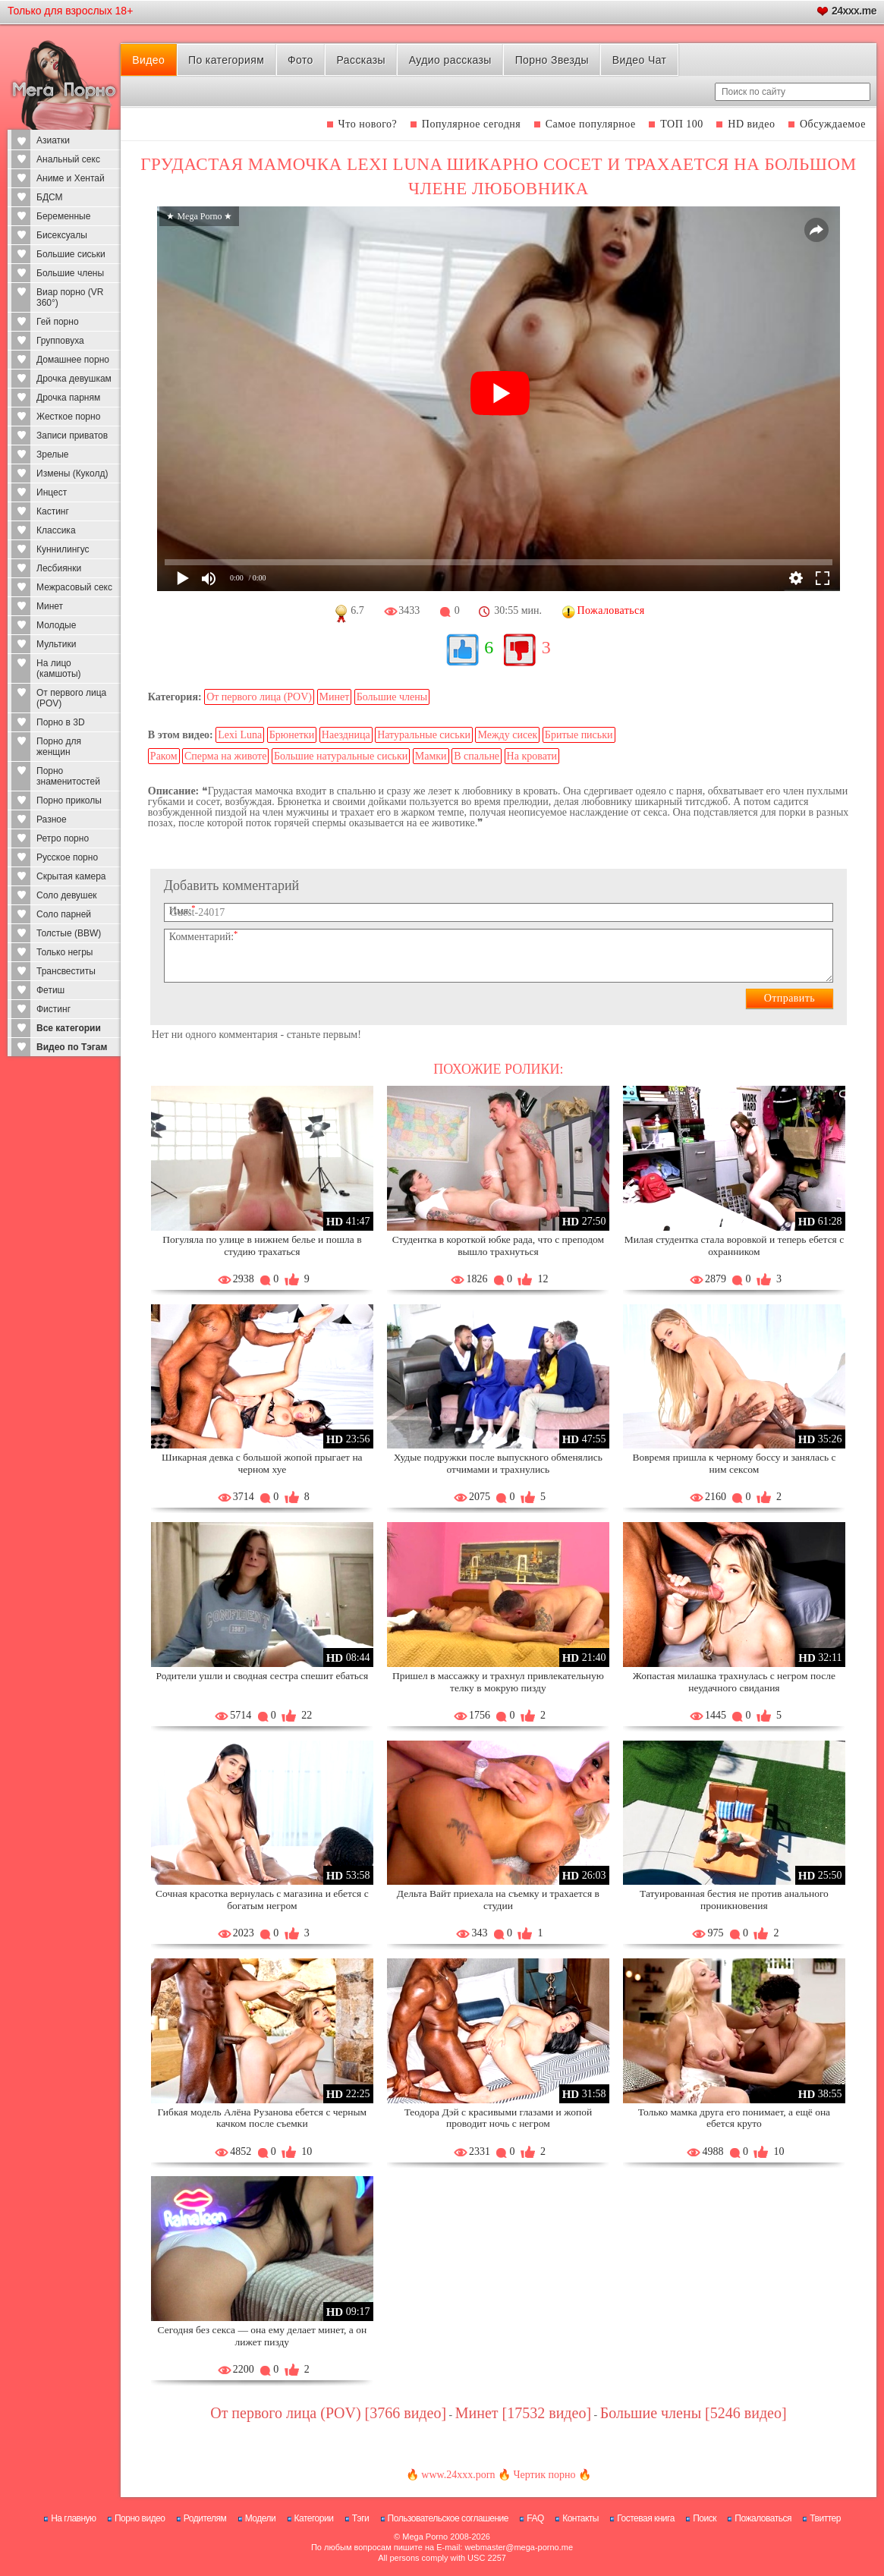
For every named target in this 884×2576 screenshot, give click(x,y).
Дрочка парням (68, 397)
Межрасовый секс (74, 587)
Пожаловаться (763, 2518)
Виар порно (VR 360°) (70, 297)
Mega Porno (425, 2536)
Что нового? (368, 124)
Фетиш (50, 990)
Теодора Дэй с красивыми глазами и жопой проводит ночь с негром (498, 2118)
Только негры (64, 952)
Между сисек (507, 735)
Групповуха (60, 340)
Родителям (205, 2518)
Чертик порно (544, 2474)
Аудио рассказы (450, 60)
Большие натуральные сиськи (340, 756)
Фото (300, 60)
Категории (314, 2518)
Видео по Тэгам (71, 1047)
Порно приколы (69, 800)
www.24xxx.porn (458, 2474)
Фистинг (53, 1009)
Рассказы (361, 60)
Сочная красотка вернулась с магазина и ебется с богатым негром (262, 1899)
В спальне (476, 756)
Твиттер (825, 2518)
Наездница (346, 735)
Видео (148, 60)
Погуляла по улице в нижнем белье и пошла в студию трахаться (261, 1245)
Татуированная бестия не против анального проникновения (734, 1899)
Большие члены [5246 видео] (693, 2413)
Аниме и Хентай (70, 178)
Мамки (431, 756)
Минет (49, 606)
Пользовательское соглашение (448, 2518)
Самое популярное (591, 124)
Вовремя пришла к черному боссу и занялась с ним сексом (733, 1463)
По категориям (226, 60)
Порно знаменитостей (68, 776)
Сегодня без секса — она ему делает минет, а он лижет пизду (262, 2336)
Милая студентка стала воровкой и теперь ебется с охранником (734, 1245)
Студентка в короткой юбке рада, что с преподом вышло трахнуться (498, 1245)
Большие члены (70, 273)
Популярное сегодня (471, 124)
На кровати (532, 756)
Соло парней (63, 914)
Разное (51, 819)
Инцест (51, 492)
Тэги (361, 2518)
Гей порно (57, 321)
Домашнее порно (72, 359)
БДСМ (49, 197)
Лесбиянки (58, 568)
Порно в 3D (60, 722)
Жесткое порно (68, 416)
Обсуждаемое (833, 124)
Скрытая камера (71, 876)
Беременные (63, 216)
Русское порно (67, 857)
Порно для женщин (58, 746)
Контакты (580, 2518)
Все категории (68, 1028)
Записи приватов (72, 435)
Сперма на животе (225, 756)
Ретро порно (62, 838)
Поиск (704, 2518)
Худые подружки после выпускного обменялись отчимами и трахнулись (498, 1463)
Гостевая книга (646, 2518)
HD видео (751, 124)
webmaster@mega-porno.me (518, 2547)
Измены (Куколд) (72, 473)
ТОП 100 (681, 124)
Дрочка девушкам (74, 378)
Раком (164, 756)
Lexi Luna (240, 735)
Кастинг (52, 511)
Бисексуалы (61, 235)
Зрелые (52, 454)
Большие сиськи (70, 254)
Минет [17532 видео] (523, 2413)
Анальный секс (68, 159)
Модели (260, 2518)
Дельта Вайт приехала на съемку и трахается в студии (498, 1899)
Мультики (56, 644)
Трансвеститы (66, 971)
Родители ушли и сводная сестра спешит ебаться (262, 1675)
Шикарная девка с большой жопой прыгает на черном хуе (262, 1463)
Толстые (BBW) (68, 933)
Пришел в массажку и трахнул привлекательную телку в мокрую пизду (498, 1682)
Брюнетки (292, 735)
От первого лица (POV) (71, 698)
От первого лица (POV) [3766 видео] (328, 2413)
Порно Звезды (552, 60)
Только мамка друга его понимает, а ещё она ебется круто (734, 2118)
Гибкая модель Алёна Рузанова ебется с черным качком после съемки (262, 2118)
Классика (56, 530)
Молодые (56, 625)
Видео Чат (639, 60)
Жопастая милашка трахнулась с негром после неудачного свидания (734, 1682)
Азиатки (53, 140)
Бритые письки (579, 735)
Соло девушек (66, 895)
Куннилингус (63, 549)
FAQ (535, 2518)
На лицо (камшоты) (58, 668)
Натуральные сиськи (423, 735)
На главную (73, 2518)
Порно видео (140, 2518)
